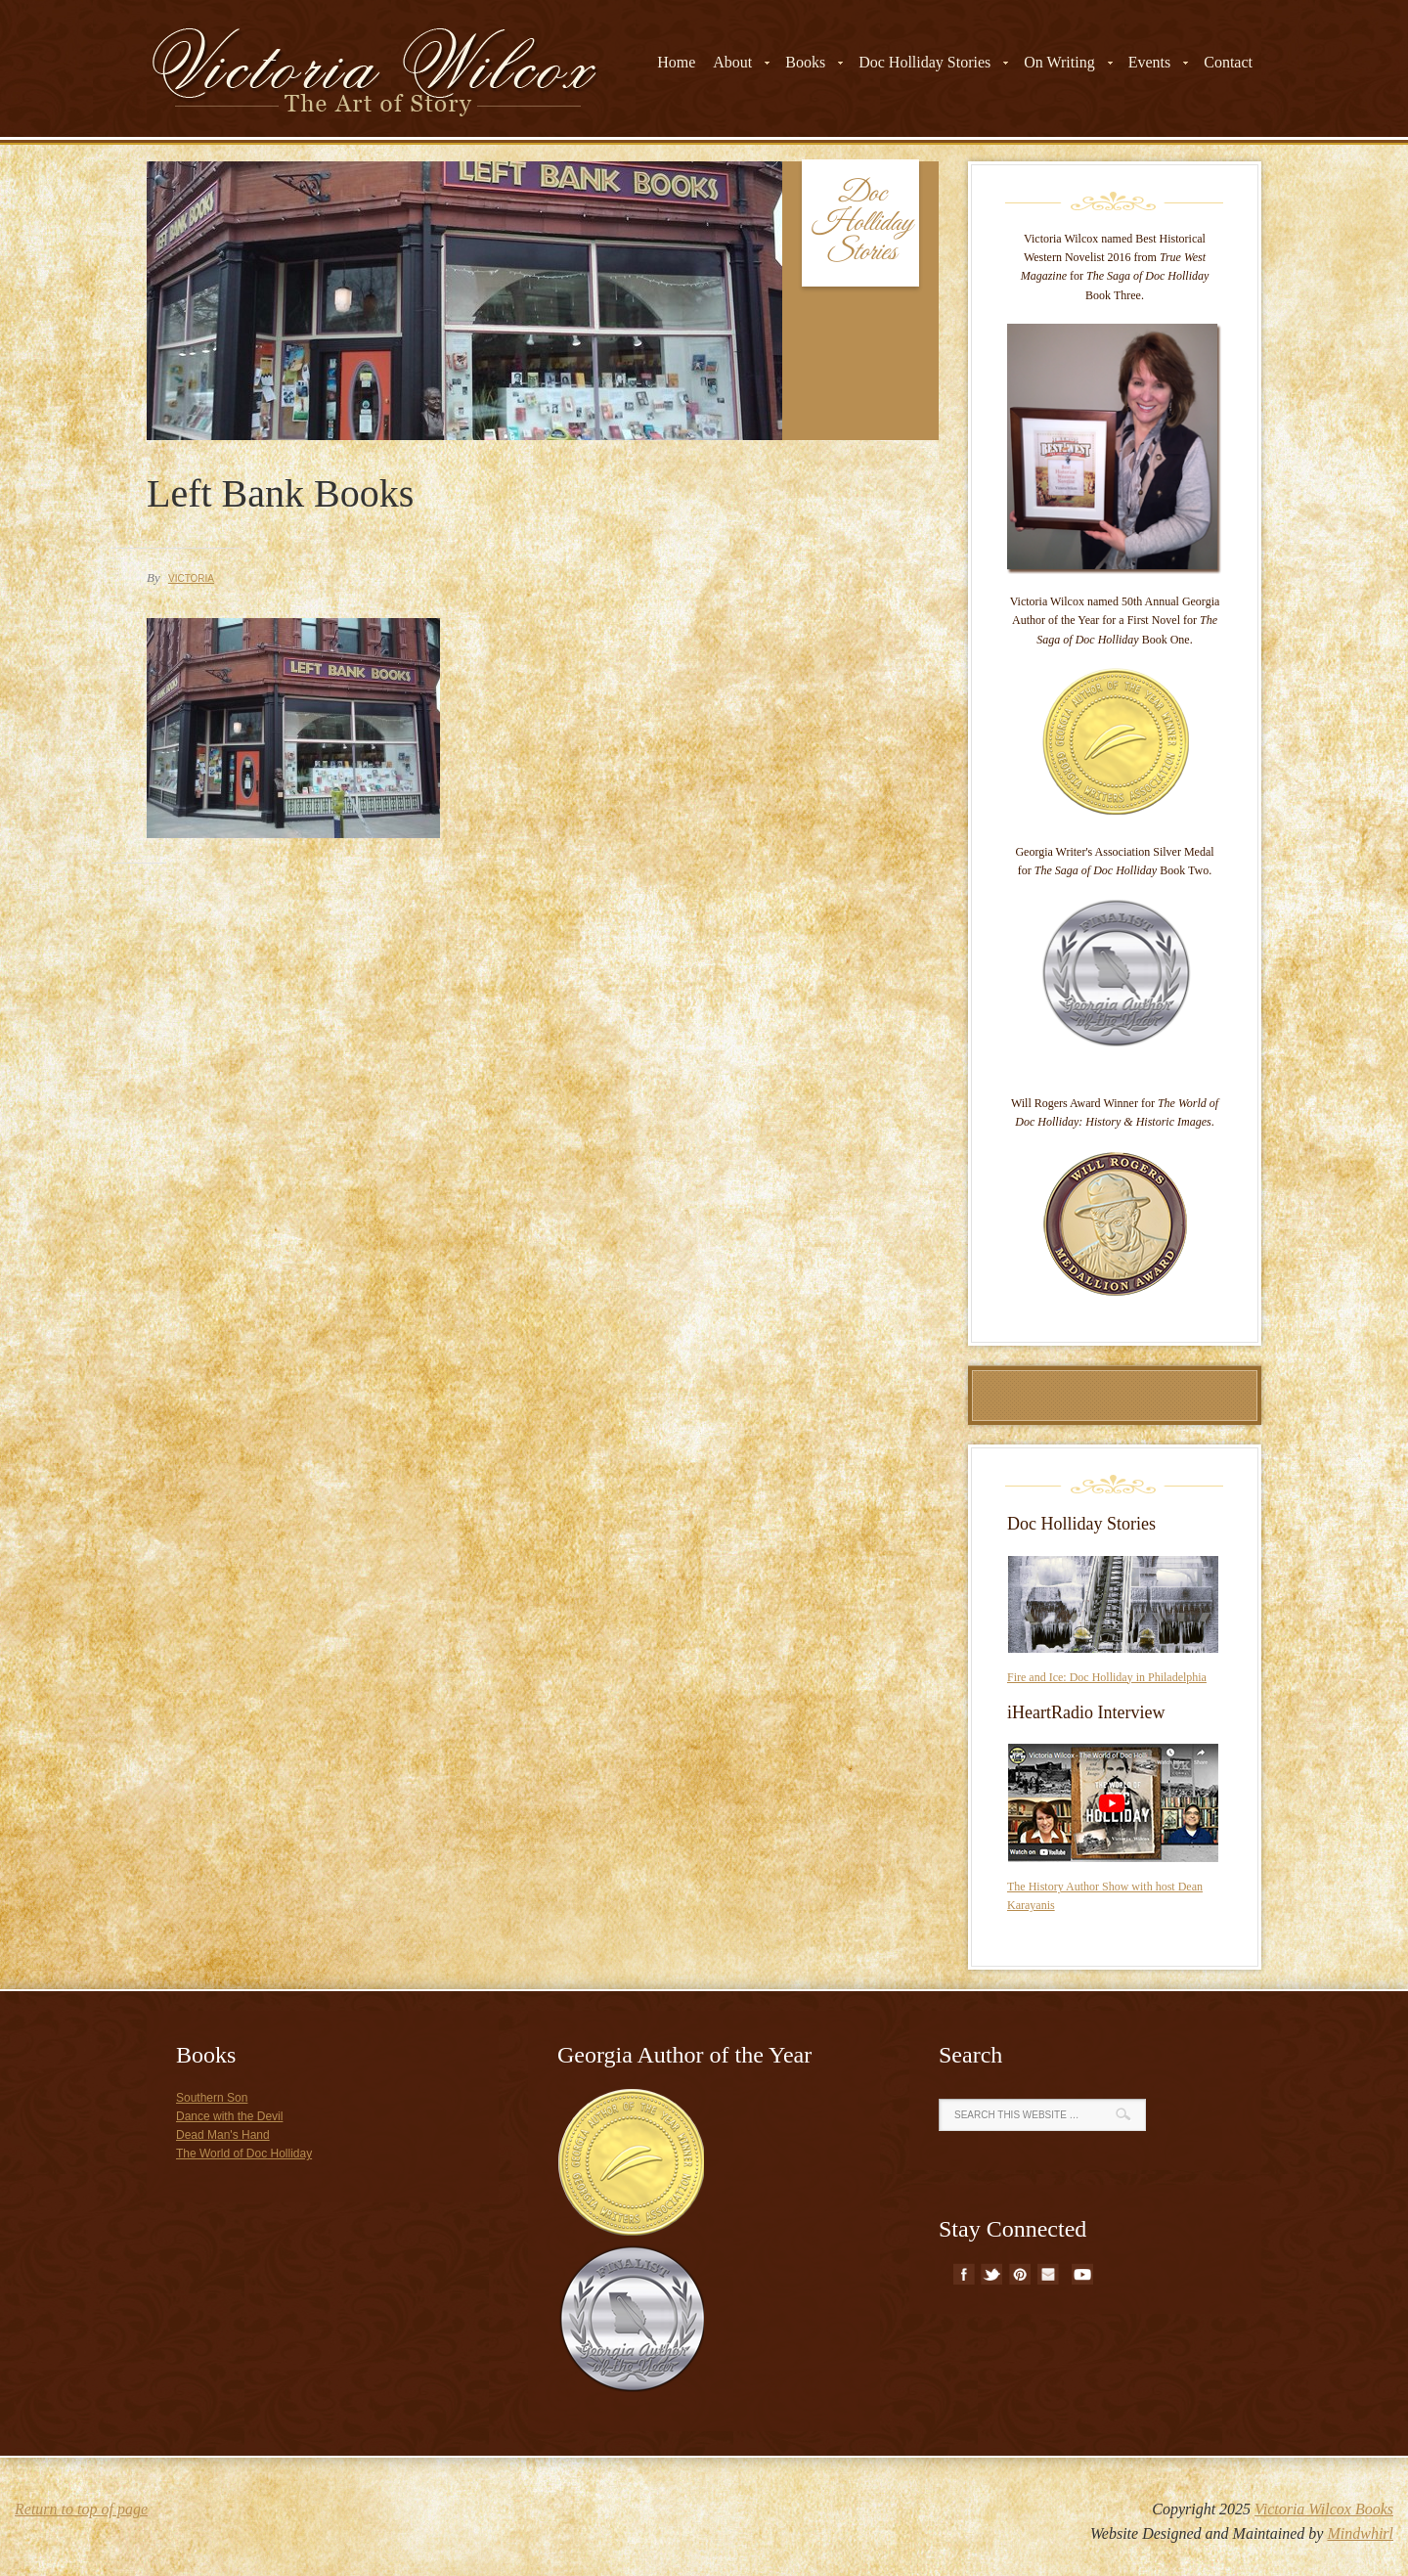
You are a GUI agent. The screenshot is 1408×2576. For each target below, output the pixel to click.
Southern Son (211, 2098)
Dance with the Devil (229, 2116)
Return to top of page (81, 2509)
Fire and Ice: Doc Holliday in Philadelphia (1107, 1677)
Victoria (191, 578)
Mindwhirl (1360, 2533)
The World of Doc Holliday (244, 2153)
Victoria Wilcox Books (1323, 2509)
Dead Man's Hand (223, 2135)
